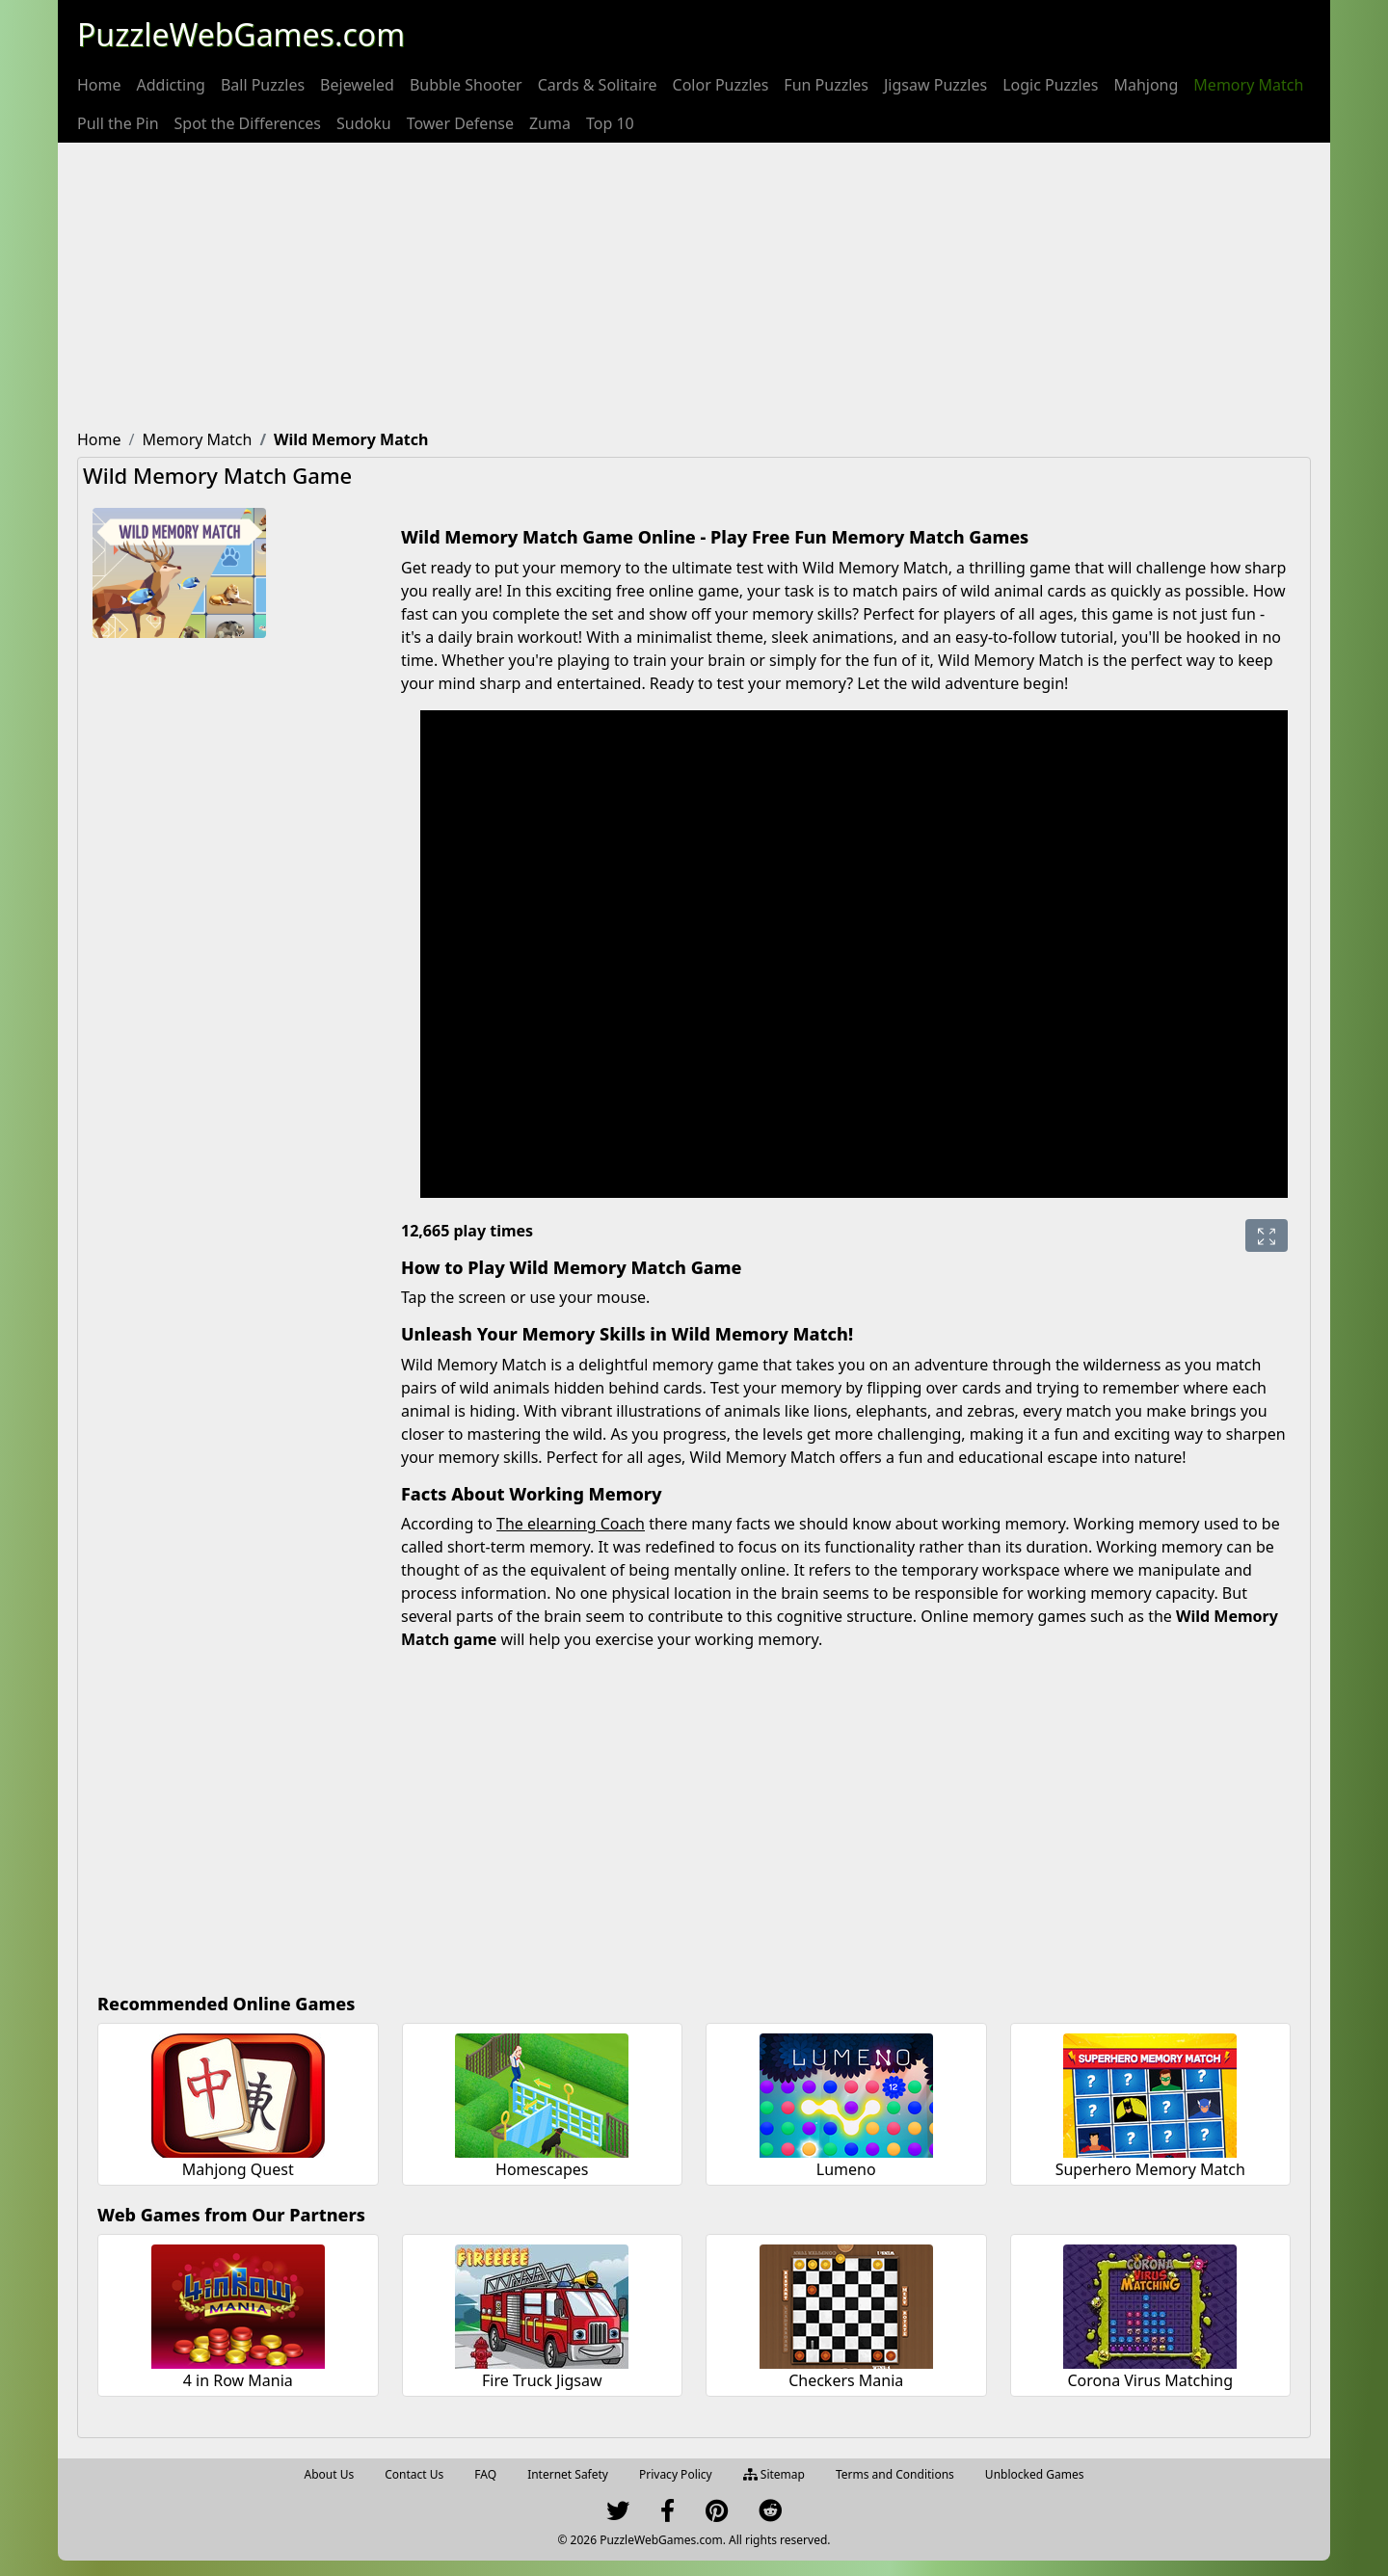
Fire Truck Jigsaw (541, 2380)
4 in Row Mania (238, 2380)
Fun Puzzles (826, 84)
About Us (330, 2474)
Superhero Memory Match (1150, 2169)
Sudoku (363, 123)
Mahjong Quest (238, 2169)
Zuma (550, 123)
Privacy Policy (675, 2474)
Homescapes (541, 2169)
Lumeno (846, 2169)
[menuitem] (99, 85)
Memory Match (1248, 84)
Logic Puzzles (1050, 84)
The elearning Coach (570, 1523)
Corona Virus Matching (1150, 2380)
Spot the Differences (248, 123)
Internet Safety (567, 2474)
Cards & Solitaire (597, 84)
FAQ (485, 2474)
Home (99, 84)
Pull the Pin (118, 123)
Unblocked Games (1034, 2474)
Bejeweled (357, 84)
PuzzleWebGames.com (241, 34)
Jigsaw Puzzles (935, 84)
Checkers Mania (845, 2380)
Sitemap (774, 2474)
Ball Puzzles (263, 84)
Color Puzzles (721, 84)
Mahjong (1145, 84)
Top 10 (610, 123)
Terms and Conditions (895, 2474)
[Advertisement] (694, 287)
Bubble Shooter (466, 84)
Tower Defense (460, 123)
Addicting (171, 84)
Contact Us (414, 2474)
